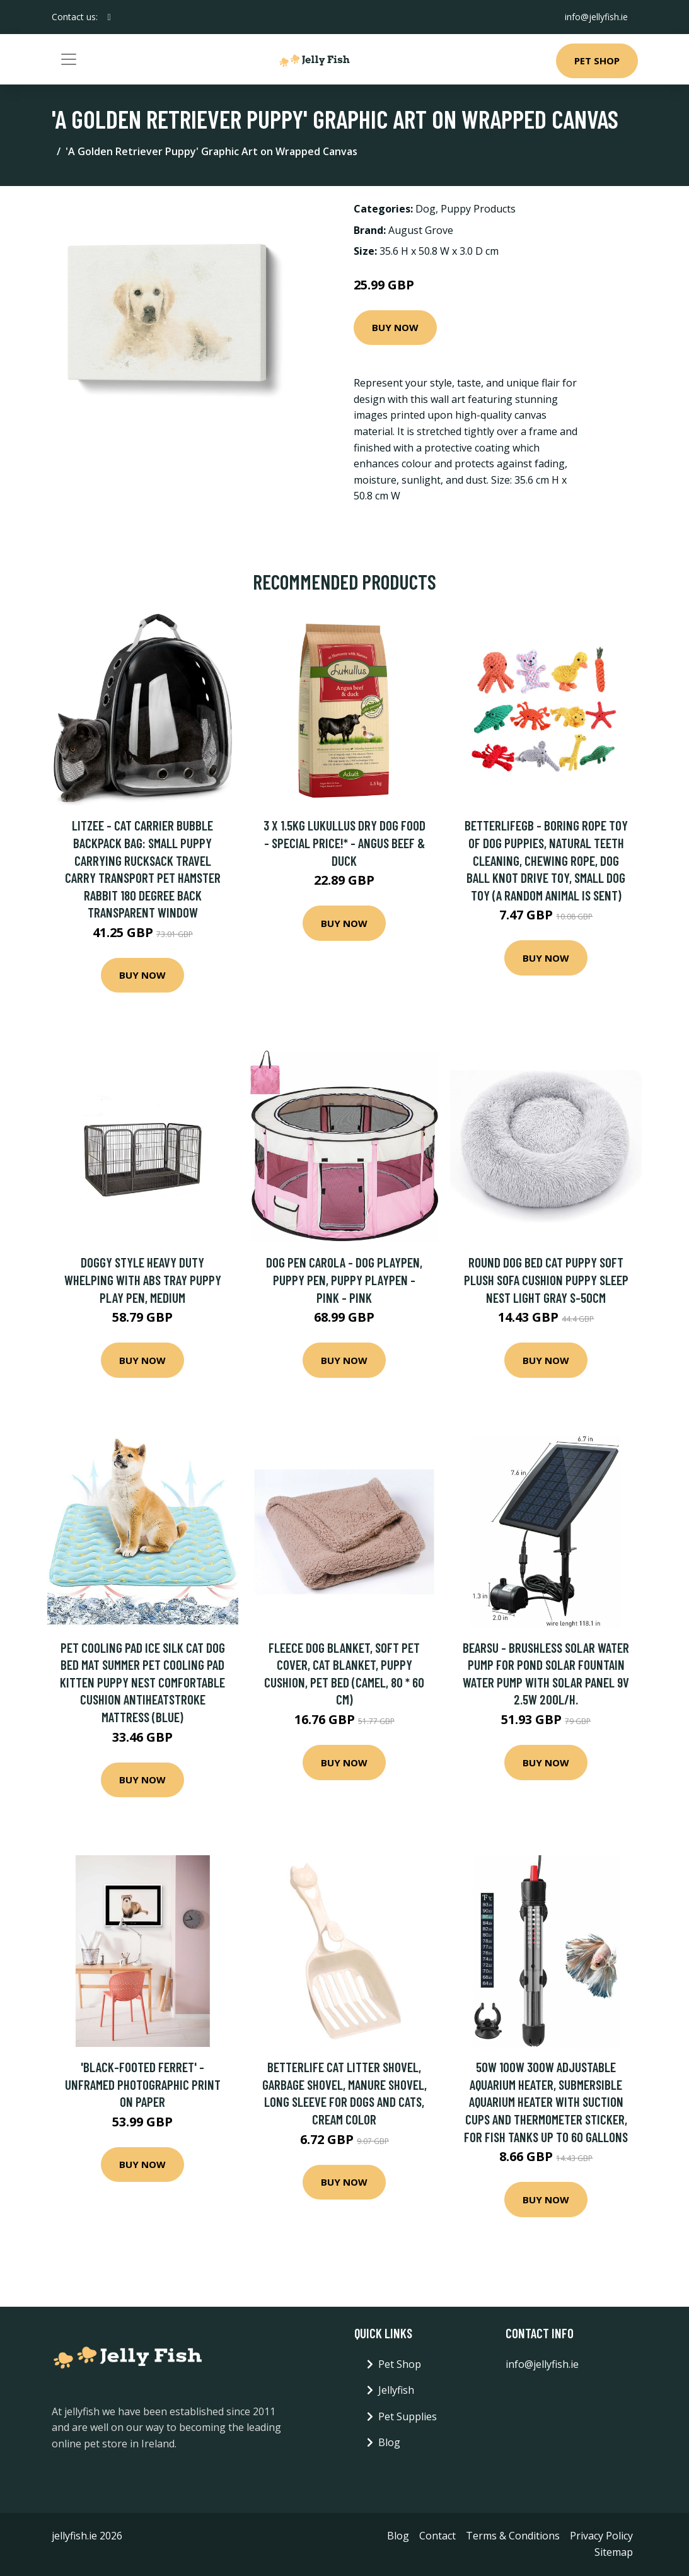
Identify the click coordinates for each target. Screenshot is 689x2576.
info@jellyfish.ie (596, 17)
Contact (437, 2536)
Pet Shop (597, 60)
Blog (389, 2442)
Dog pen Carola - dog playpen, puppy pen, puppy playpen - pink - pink (344, 1279)
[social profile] (109, 17)
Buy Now (395, 327)
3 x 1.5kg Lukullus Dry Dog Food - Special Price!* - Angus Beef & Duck (344, 842)
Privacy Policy (601, 2536)
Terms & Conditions (513, 2536)
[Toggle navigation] (69, 59)
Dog (425, 209)
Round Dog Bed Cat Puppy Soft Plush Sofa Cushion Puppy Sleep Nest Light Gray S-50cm (546, 1279)
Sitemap (613, 2552)
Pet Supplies (407, 2416)
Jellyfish (396, 2390)
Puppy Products (478, 209)
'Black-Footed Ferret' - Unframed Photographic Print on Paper (143, 2084)
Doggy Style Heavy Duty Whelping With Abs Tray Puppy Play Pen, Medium (142, 1279)
